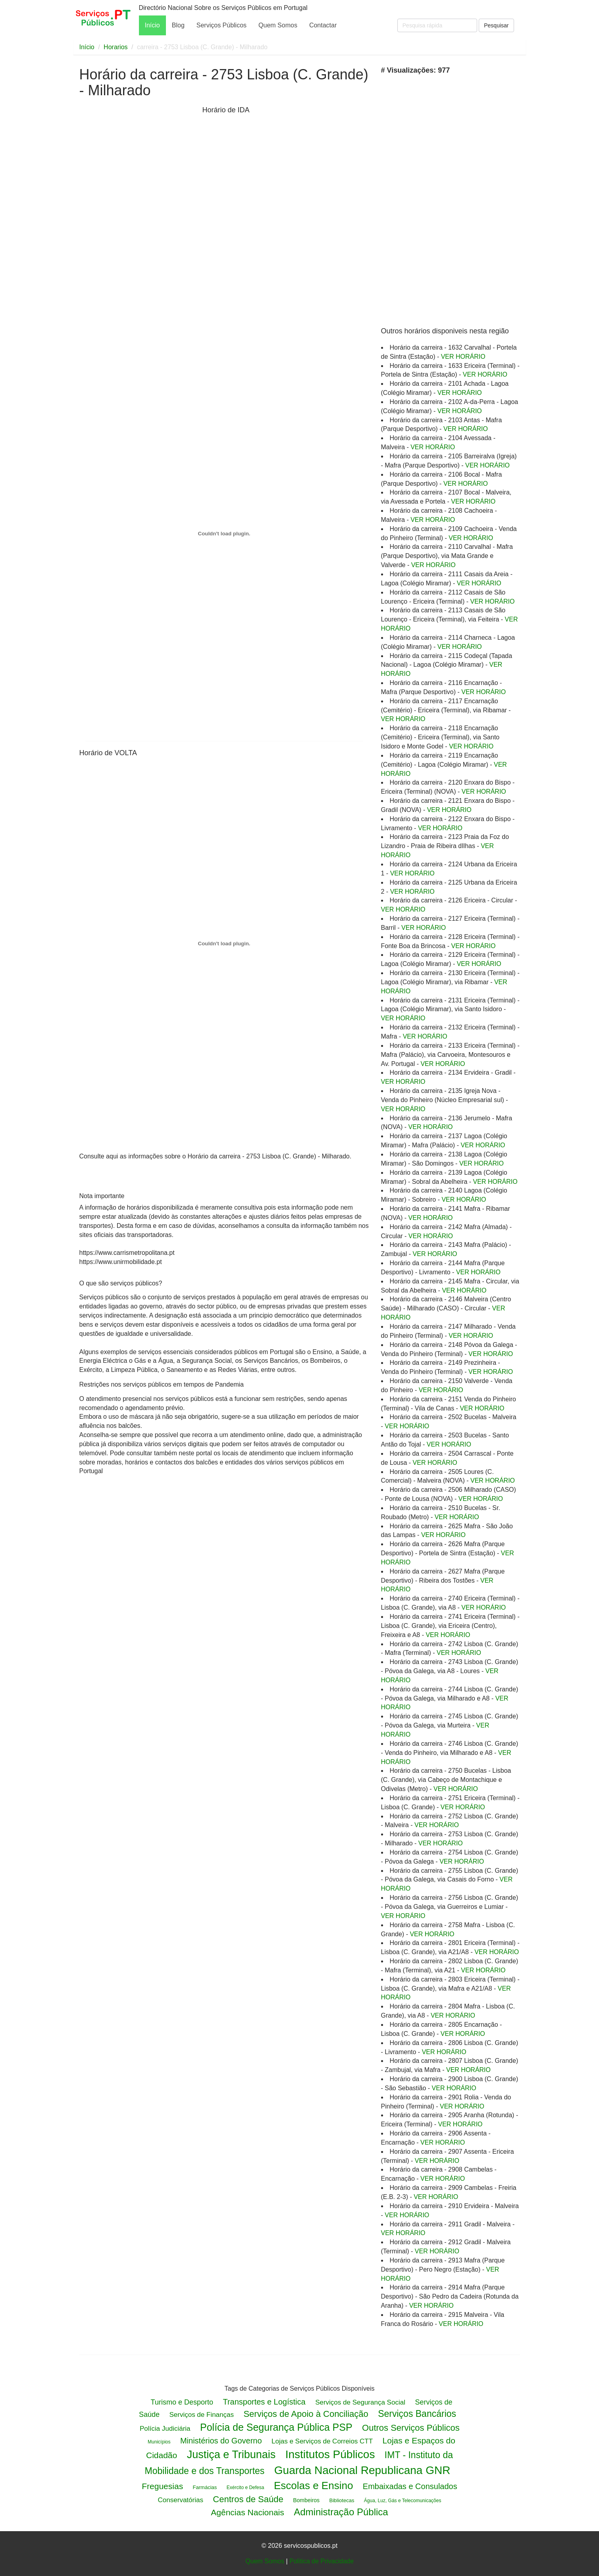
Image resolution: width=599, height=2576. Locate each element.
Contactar (323, 25)
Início (152, 25)
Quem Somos (277, 25)
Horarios (115, 47)
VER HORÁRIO (463, 356)
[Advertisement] (138, 229)
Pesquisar (496, 25)
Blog (178, 25)
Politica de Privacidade (321, 2561)
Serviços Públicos (221, 25)
